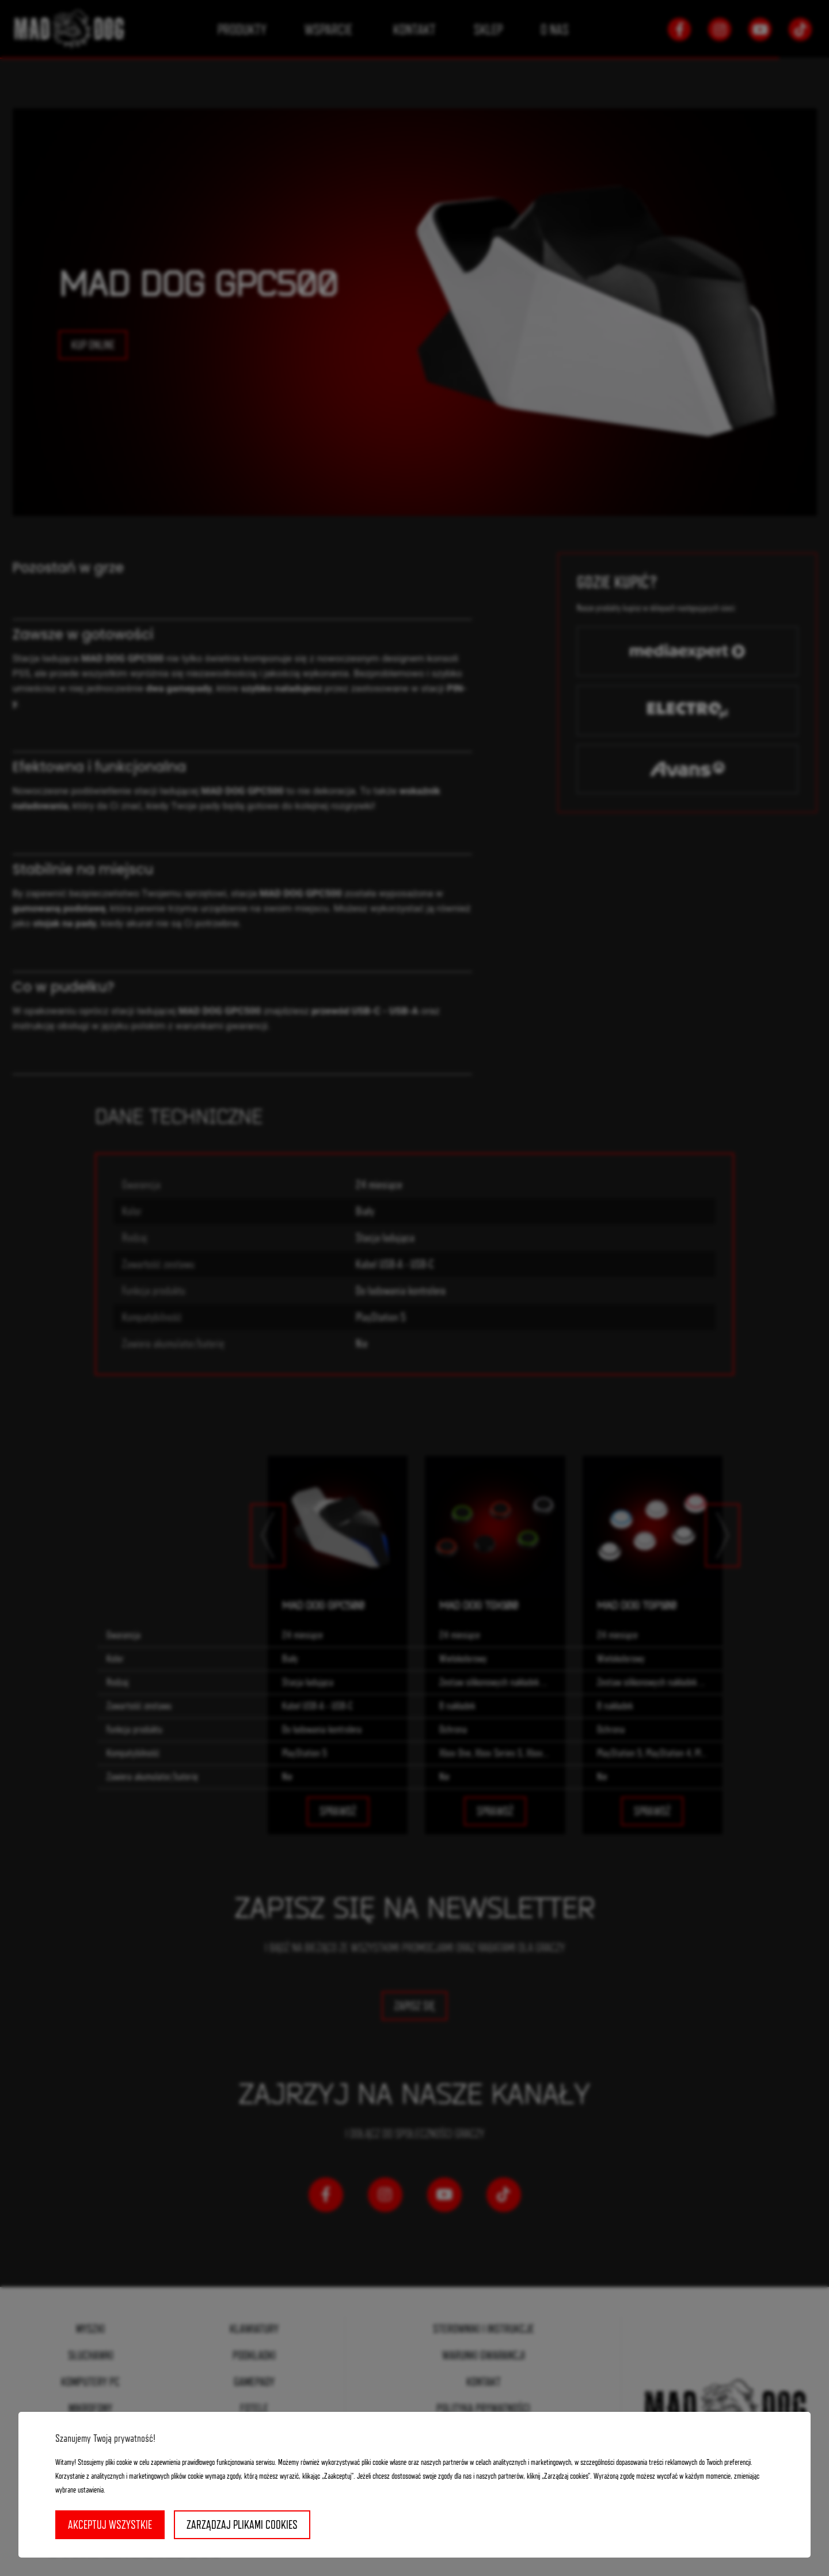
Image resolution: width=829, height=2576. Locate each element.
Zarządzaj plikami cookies (242, 2525)
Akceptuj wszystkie (110, 2525)
